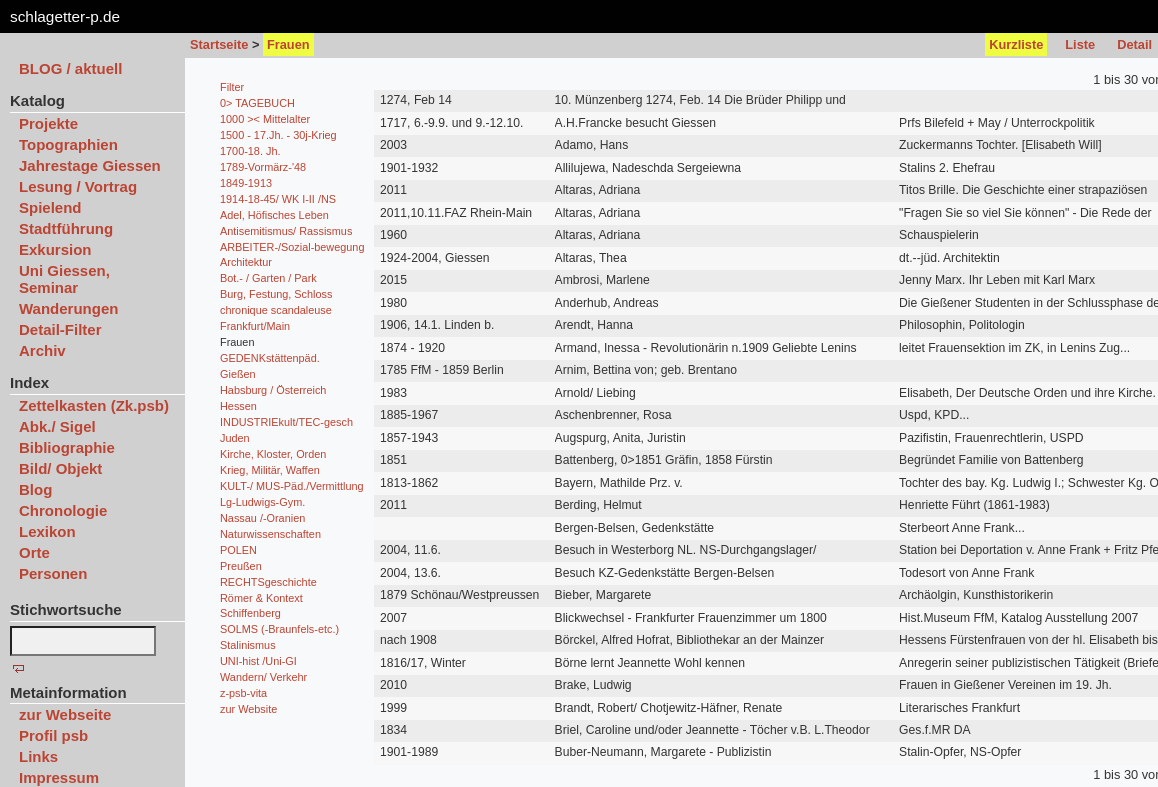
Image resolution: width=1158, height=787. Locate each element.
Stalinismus (248, 645)
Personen (53, 573)
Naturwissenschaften (270, 534)
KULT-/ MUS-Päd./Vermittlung (292, 486)
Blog (35, 489)
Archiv (42, 350)
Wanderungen (68, 308)
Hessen (238, 406)
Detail (1134, 44)
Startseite (219, 44)
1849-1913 (246, 183)
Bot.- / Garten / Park (268, 278)
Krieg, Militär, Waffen (270, 470)
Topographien (68, 144)
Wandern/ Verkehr (263, 677)
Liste (1080, 44)
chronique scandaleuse (276, 310)
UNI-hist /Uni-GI (258, 661)
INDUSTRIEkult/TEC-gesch (286, 422)
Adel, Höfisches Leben (274, 215)
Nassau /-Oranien (262, 518)
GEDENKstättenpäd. (270, 358)
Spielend (50, 207)
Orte (34, 552)
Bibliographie (67, 447)
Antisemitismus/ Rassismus (286, 231)
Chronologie (63, 510)
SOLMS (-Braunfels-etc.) (279, 629)
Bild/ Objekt (60, 468)
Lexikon (47, 531)
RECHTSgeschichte (268, 582)
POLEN (238, 550)
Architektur (246, 262)
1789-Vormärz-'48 (263, 167)
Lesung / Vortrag (78, 186)
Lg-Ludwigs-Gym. (262, 502)
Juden (235, 438)
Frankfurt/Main (255, 326)
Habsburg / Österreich (273, 390)
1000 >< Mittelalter (265, 119)
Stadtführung (66, 228)
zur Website (248, 709)
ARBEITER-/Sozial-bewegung (292, 247)
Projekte (48, 123)
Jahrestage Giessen (90, 165)
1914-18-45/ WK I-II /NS (278, 199)
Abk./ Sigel (57, 426)
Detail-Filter (60, 329)
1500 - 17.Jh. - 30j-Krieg (278, 135)
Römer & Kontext (261, 598)
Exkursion (55, 249)
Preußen (241, 566)
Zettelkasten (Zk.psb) (94, 405)
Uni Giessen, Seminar (64, 279)
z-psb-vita (243, 693)
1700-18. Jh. (250, 151)
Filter (232, 87)
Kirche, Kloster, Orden (273, 454)
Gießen (238, 374)
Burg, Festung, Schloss (276, 294)
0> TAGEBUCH (257, 103)
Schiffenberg (250, 613)
